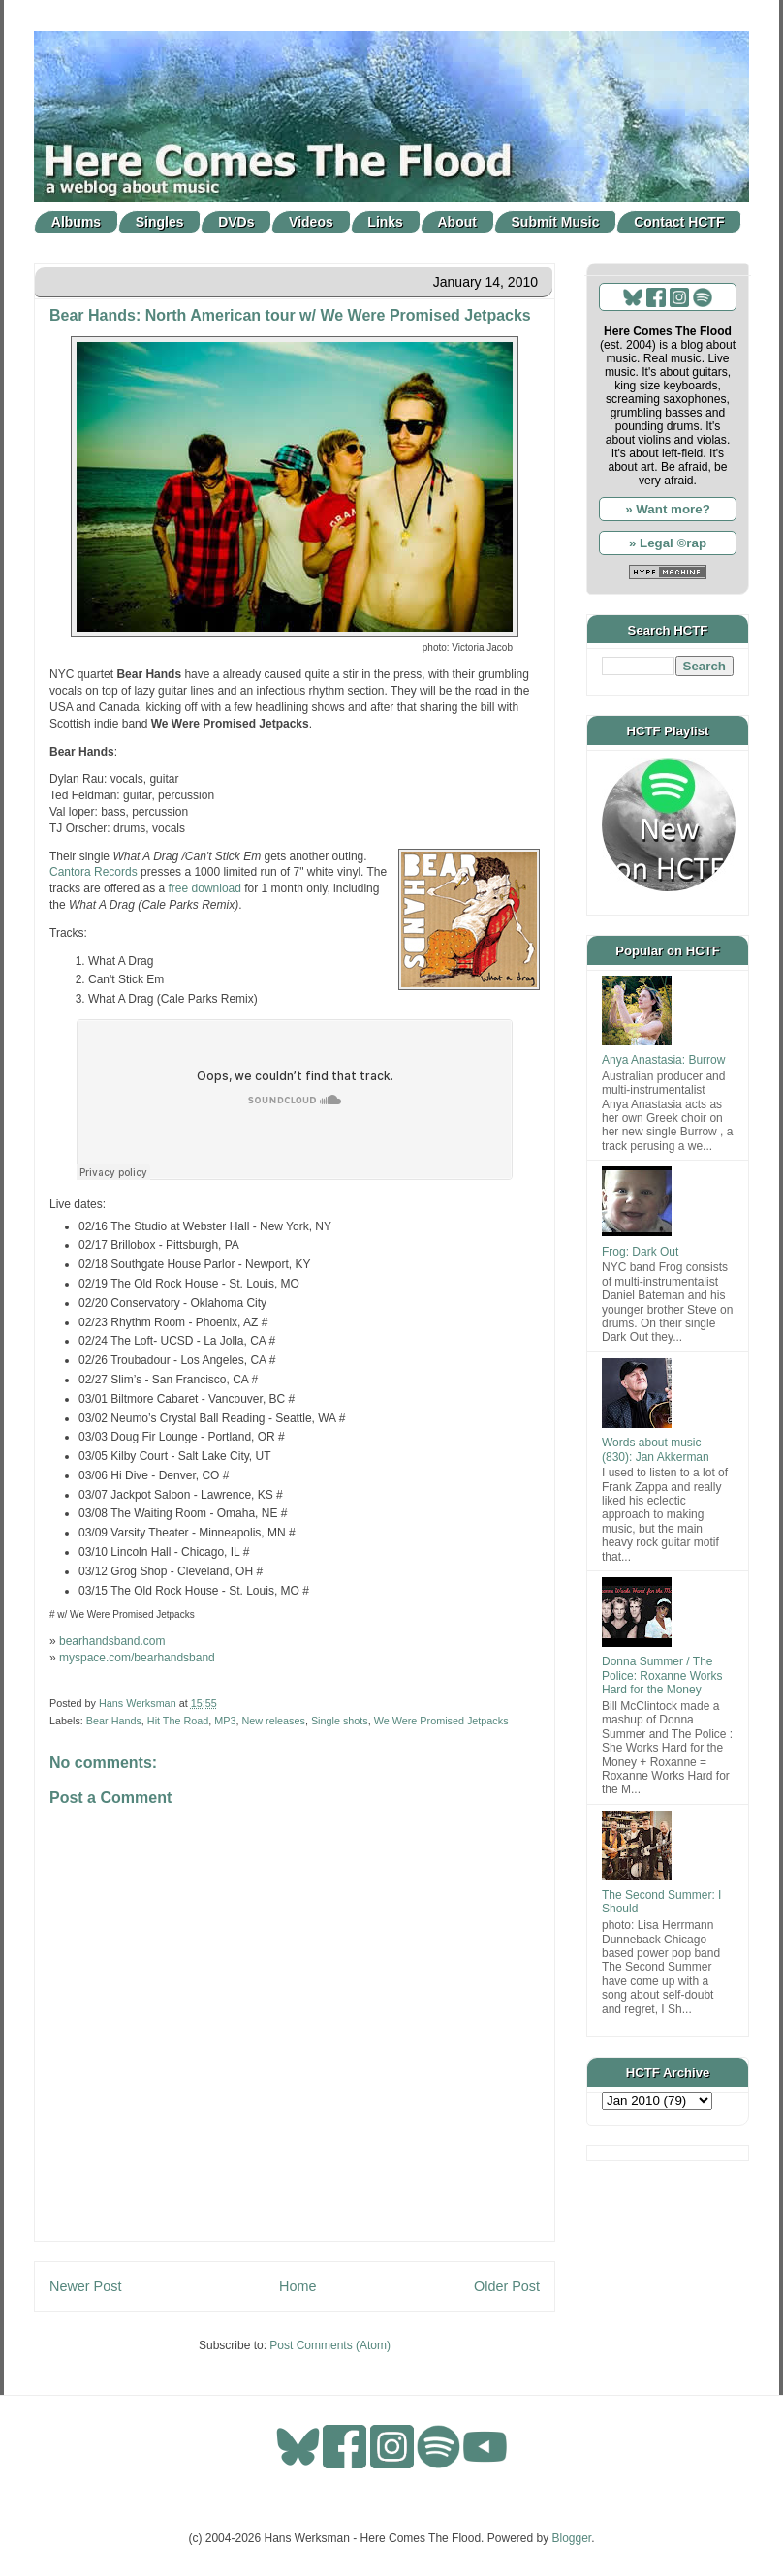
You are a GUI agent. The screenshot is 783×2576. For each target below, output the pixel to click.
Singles (160, 222)
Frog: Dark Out (640, 1251)
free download (205, 888)
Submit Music (556, 222)
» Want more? (667, 509)
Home (297, 2286)
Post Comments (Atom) (330, 2345)
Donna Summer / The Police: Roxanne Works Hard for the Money (662, 1675)
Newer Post (85, 2286)
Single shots (339, 1720)
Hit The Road (177, 1720)
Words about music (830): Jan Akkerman (655, 1449)
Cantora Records (93, 872)
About (457, 222)
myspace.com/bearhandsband (137, 1657)
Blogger (572, 2538)
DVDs (236, 222)
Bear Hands (113, 1720)
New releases (272, 1720)
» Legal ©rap (667, 543)
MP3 (224, 1720)
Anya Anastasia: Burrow (663, 1060)
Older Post (507, 2286)
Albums (76, 222)
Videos (311, 222)
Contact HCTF (679, 222)
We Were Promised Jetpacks (441, 1720)
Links (385, 222)
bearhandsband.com (112, 1641)
